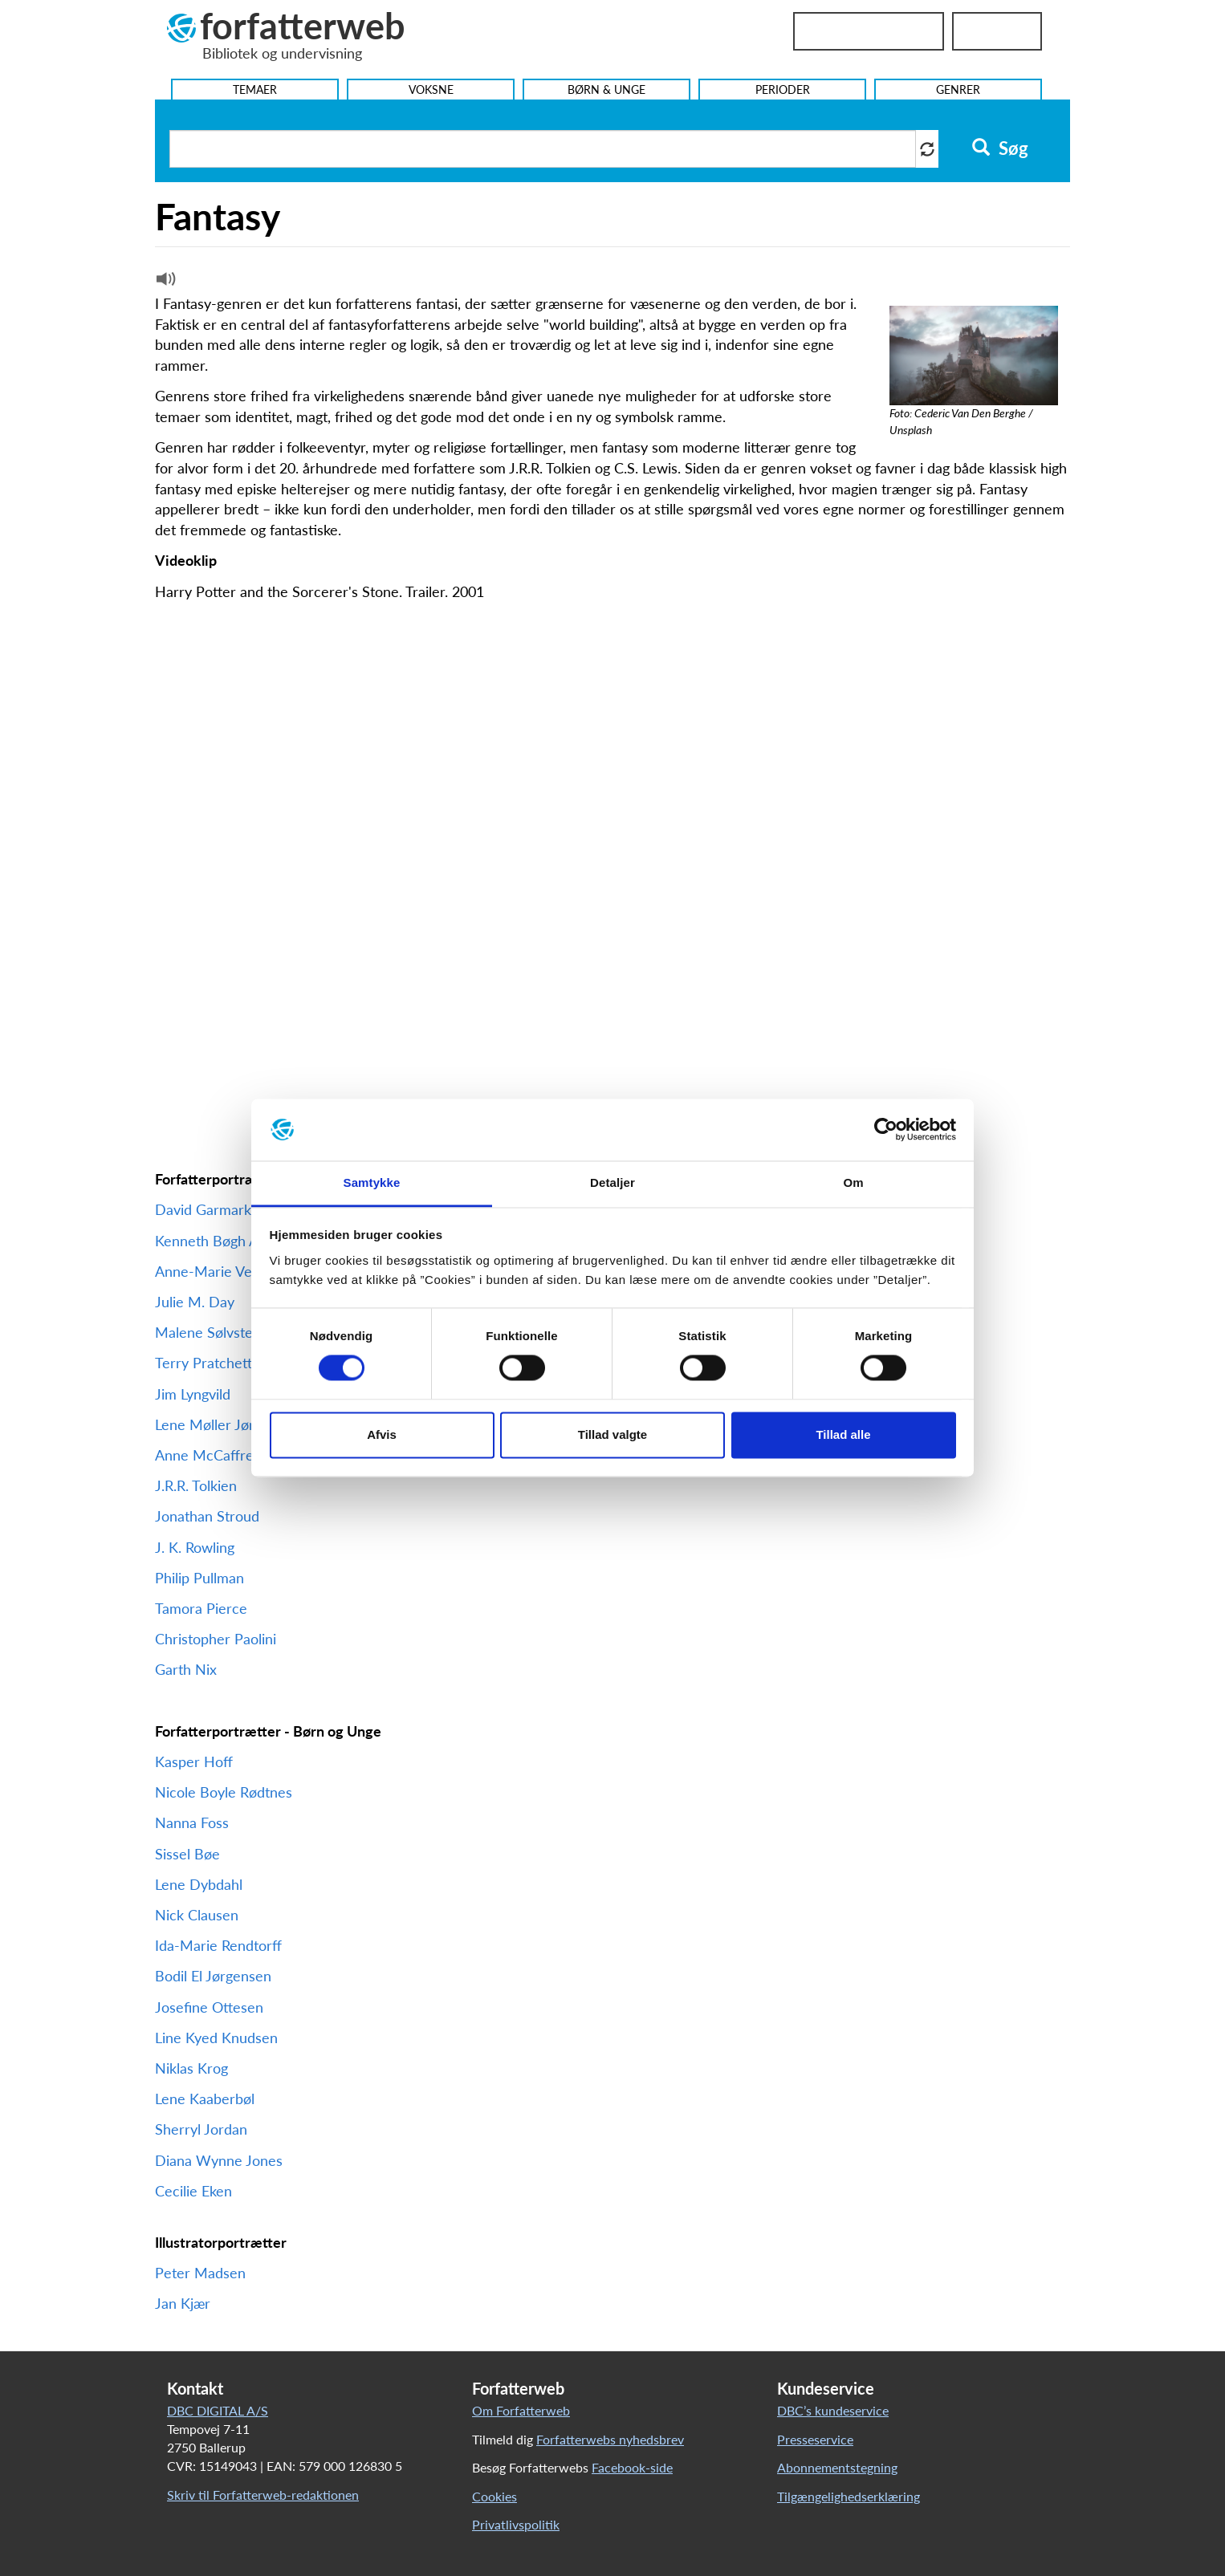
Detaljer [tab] (612, 1182)
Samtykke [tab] (372, 1182)
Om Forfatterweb (521, 2410)
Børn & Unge (606, 89)
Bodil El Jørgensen (213, 1976)
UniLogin (997, 31)
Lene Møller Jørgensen (227, 1424)
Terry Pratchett (203, 1362)
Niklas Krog (191, 2068)
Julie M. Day (194, 1301)
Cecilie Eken (193, 2191)
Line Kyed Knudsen (216, 2037)
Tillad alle (843, 1434)
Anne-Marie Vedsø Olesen (239, 1271)
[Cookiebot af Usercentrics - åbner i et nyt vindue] (886, 1130)
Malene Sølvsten (208, 1332)
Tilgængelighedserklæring (848, 2496)
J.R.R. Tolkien (196, 1485)
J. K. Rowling (194, 1547)
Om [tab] (853, 1182)
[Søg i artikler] (542, 149)
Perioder (782, 89)
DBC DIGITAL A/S (217, 2410)
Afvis (382, 1434)
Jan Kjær (182, 2303)
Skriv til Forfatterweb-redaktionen (263, 2494)
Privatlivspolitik (516, 2524)
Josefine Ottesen (209, 2007)
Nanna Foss (192, 1822)
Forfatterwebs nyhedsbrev (610, 2439)
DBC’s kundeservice (833, 2410)
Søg (1000, 148)
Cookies (494, 2496)
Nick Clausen (196, 1915)
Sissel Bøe (187, 1854)
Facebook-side (632, 2467)
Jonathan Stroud (207, 1516)
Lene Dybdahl (198, 1884)
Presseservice (815, 2439)
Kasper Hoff (194, 1761)
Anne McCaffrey (208, 1455)
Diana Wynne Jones (219, 2160)
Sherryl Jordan (201, 2129)
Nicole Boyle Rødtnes (223, 1792)
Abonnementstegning (837, 2467)
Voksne (431, 89)
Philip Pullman (201, 1578)
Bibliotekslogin (868, 31)
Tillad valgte (612, 1434)
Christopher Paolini (215, 1639)
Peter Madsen (200, 2272)
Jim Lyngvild (192, 1394)
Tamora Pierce (201, 1608)
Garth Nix (186, 1669)
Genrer (958, 89)
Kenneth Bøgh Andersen (233, 1240)
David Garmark (203, 1209)
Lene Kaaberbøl (204, 2098)
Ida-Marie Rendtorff (220, 1945)
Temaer (255, 89)
